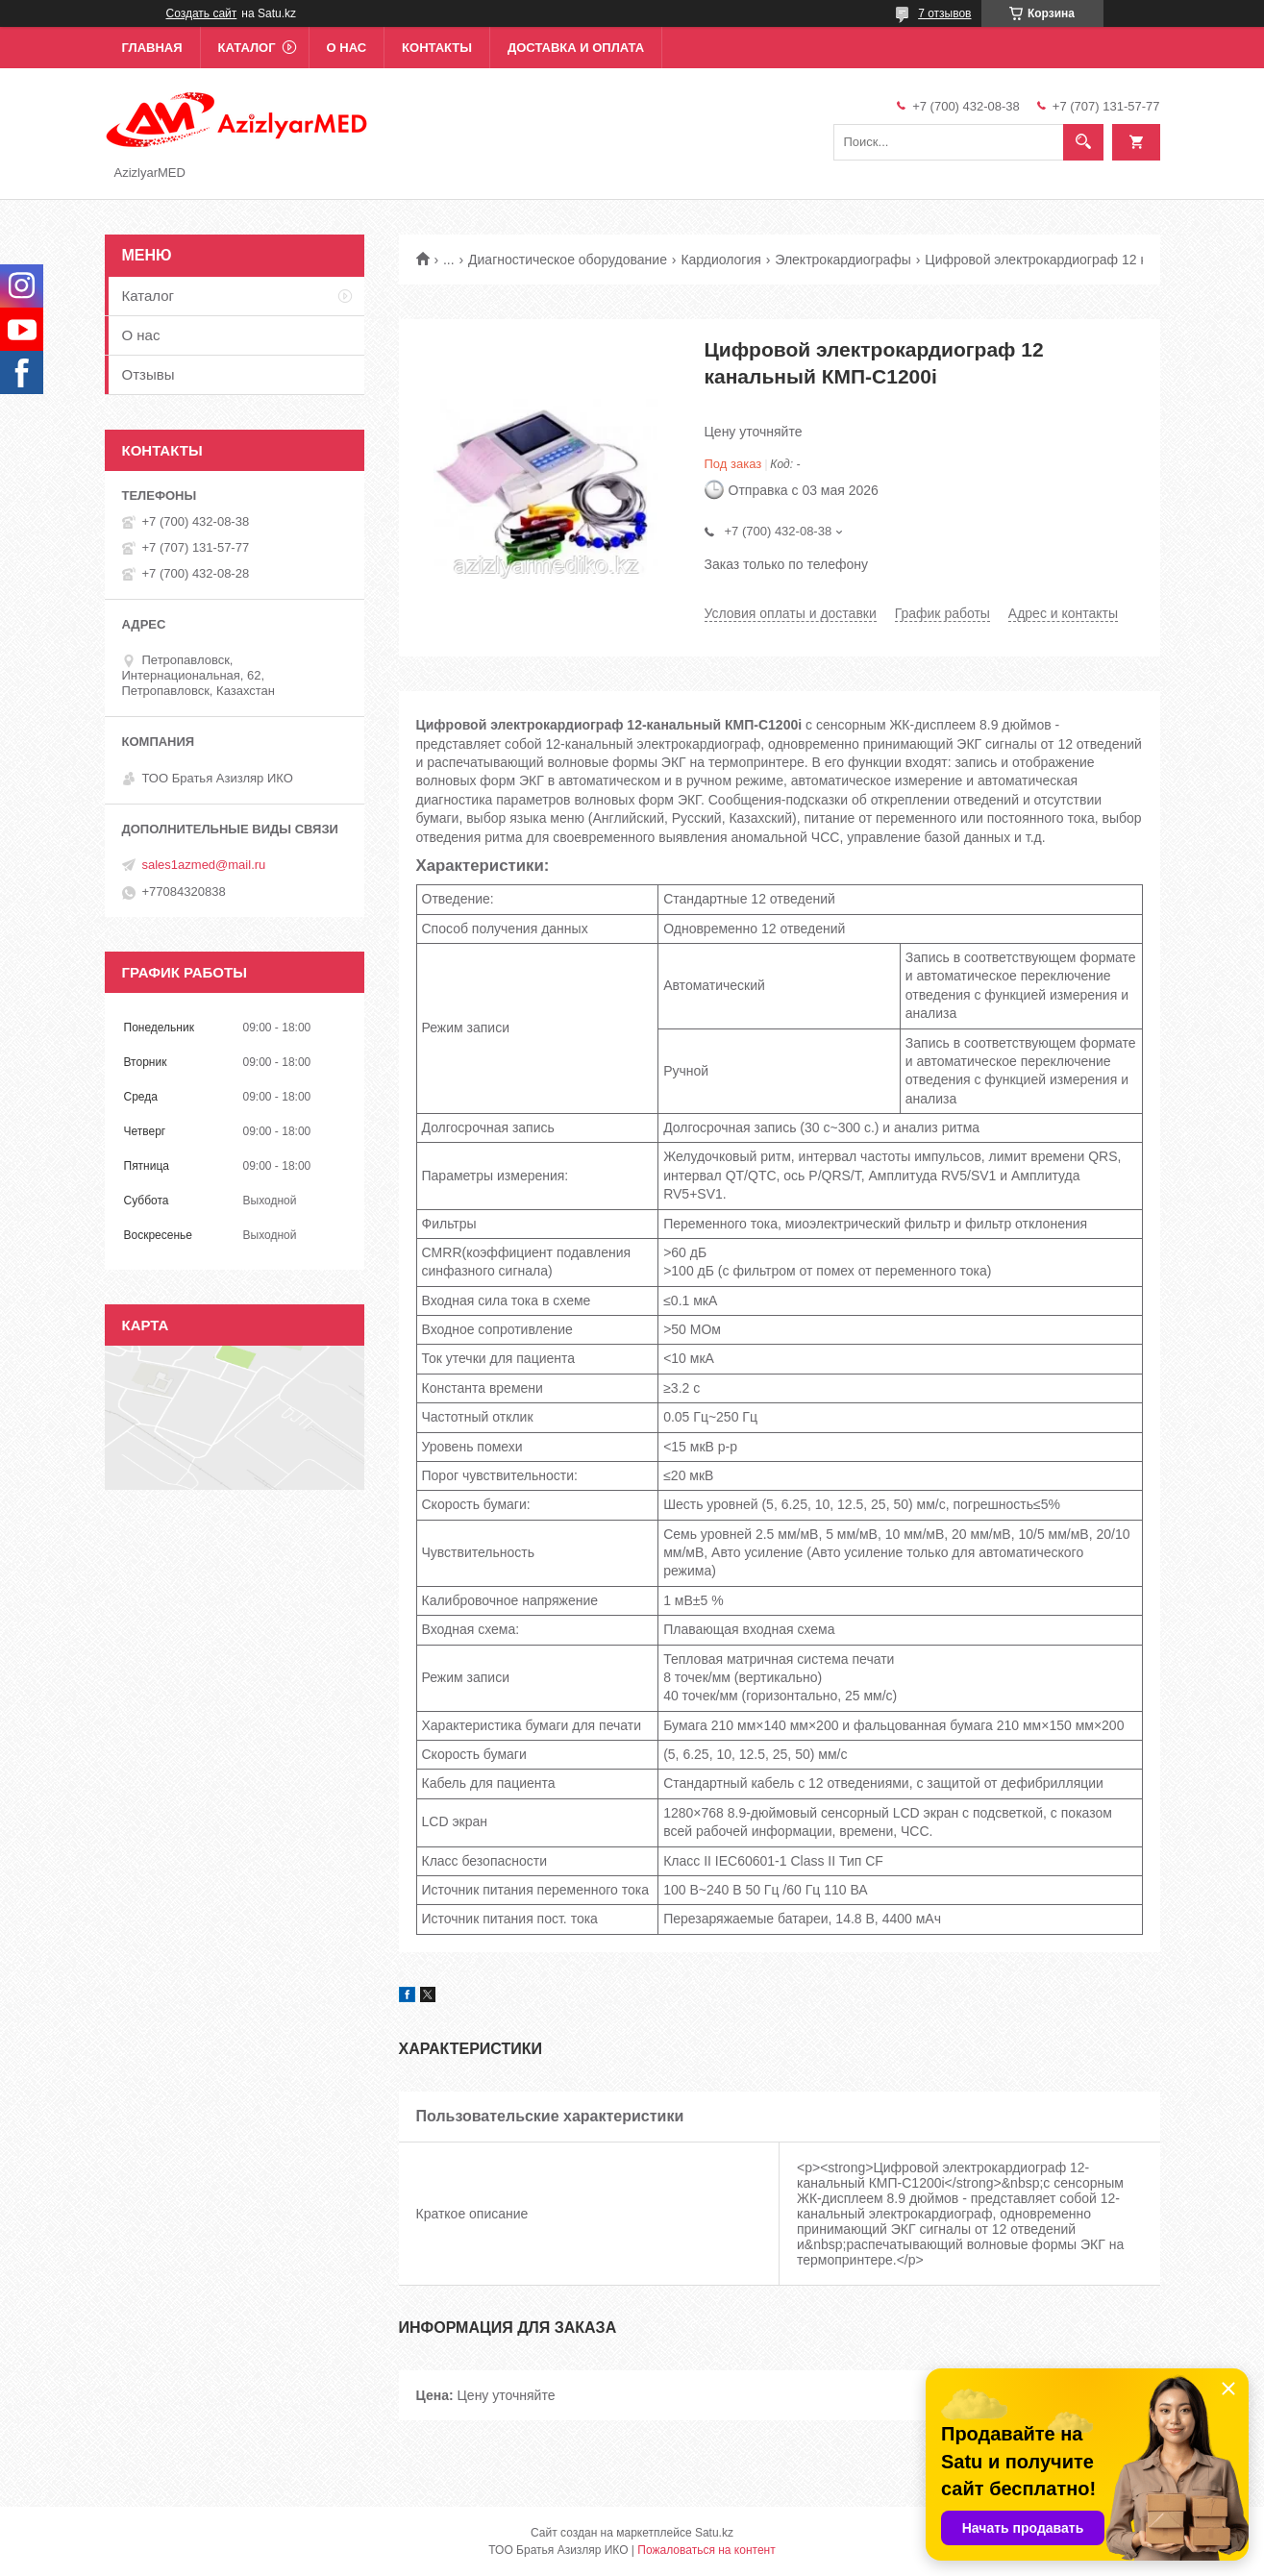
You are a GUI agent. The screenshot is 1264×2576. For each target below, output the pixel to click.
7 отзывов (944, 13)
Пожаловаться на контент (706, 2550)
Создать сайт (201, 13)
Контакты (437, 47)
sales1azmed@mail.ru (204, 864)
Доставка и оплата (576, 47)
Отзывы (148, 374)
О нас (347, 47)
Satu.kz (714, 2532)
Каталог (247, 47)
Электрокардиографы (843, 259)
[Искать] (1083, 142)
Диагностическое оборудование (567, 259)
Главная (152, 47)
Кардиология (721, 259)
